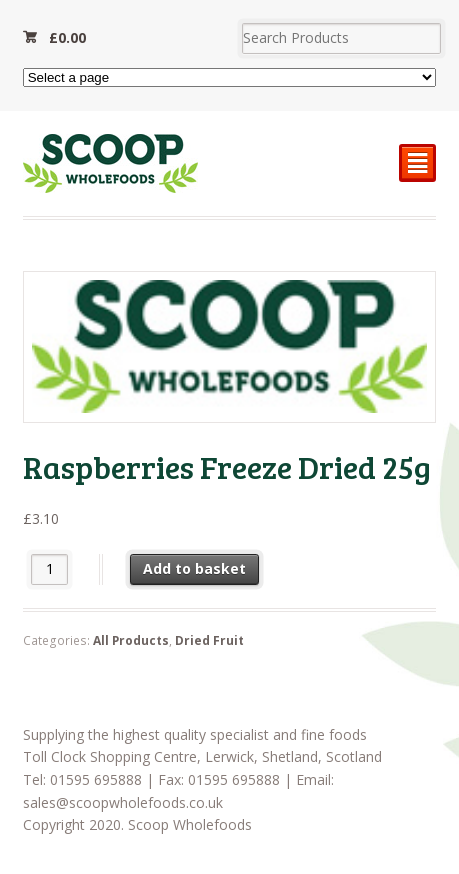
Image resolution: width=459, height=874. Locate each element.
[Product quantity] (49, 569)
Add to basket (194, 568)
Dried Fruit (209, 640)
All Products (131, 640)
